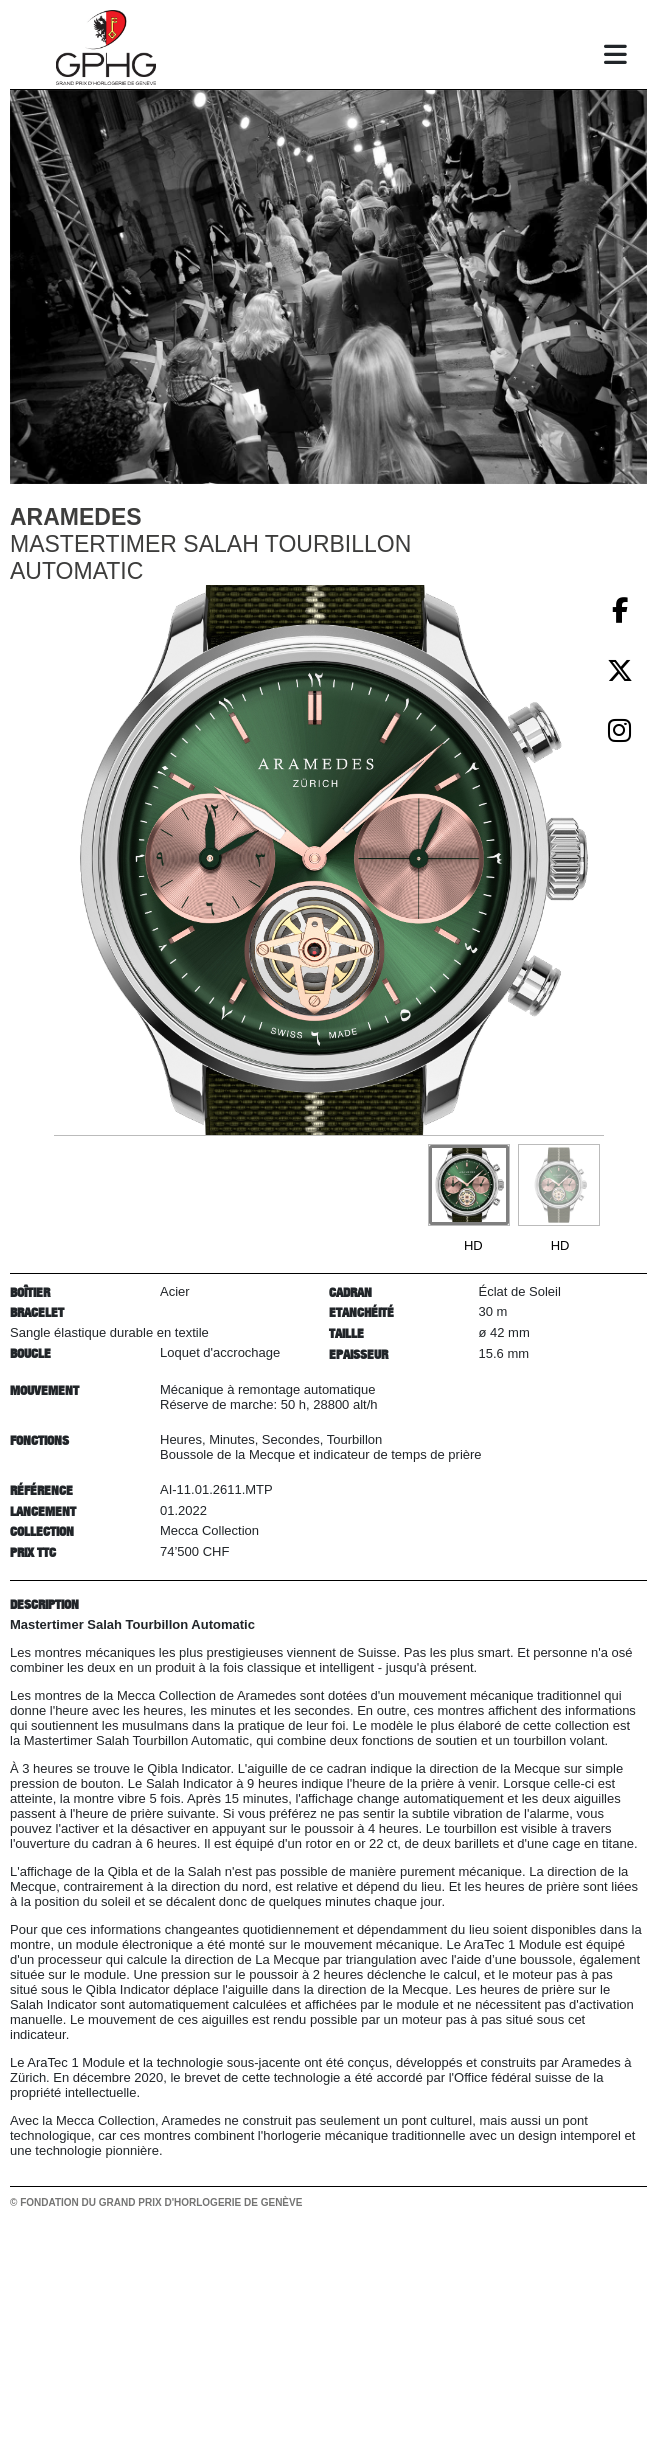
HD (473, 1245)
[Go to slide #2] (559, 1185)
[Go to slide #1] (469, 1185)
